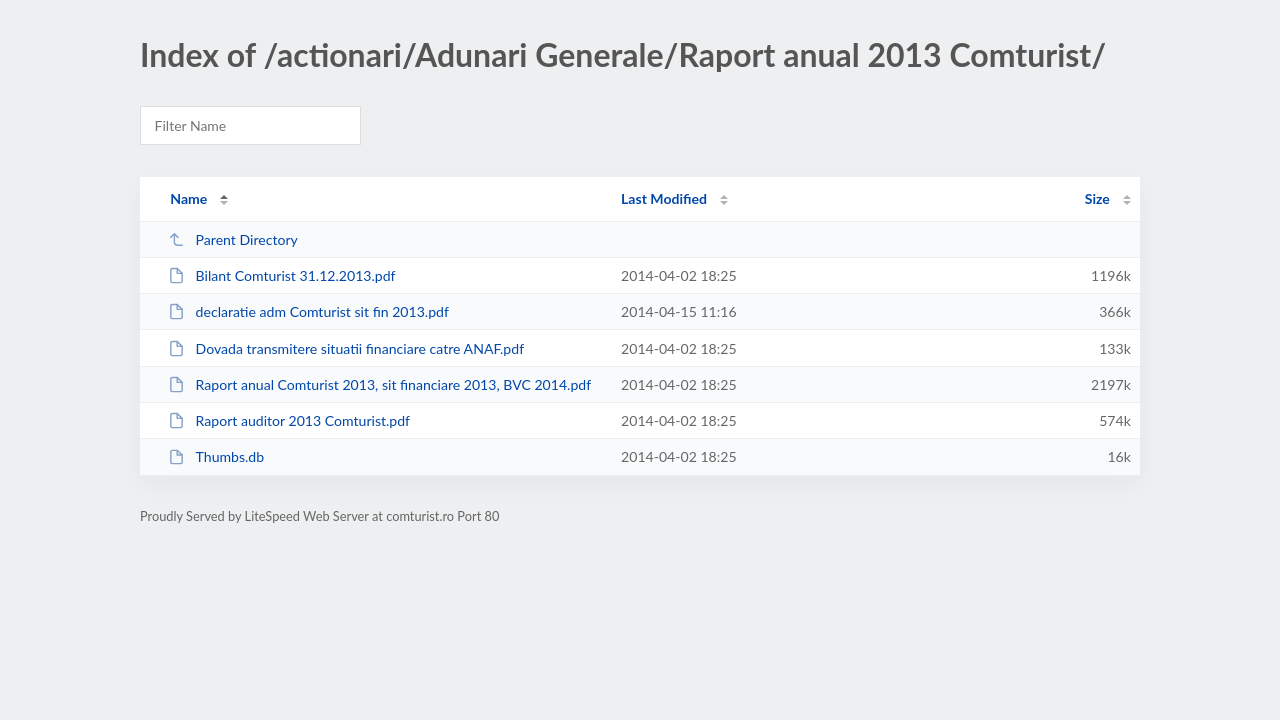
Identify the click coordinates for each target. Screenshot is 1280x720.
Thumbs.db (216, 456)
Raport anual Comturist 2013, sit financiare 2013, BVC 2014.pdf (379, 384)
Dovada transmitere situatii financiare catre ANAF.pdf (346, 348)
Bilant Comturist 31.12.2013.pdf (281, 275)
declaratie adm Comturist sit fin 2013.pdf (308, 311)
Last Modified (664, 198)
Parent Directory (233, 239)
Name (188, 198)
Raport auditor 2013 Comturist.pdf (289, 420)
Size (1097, 198)
